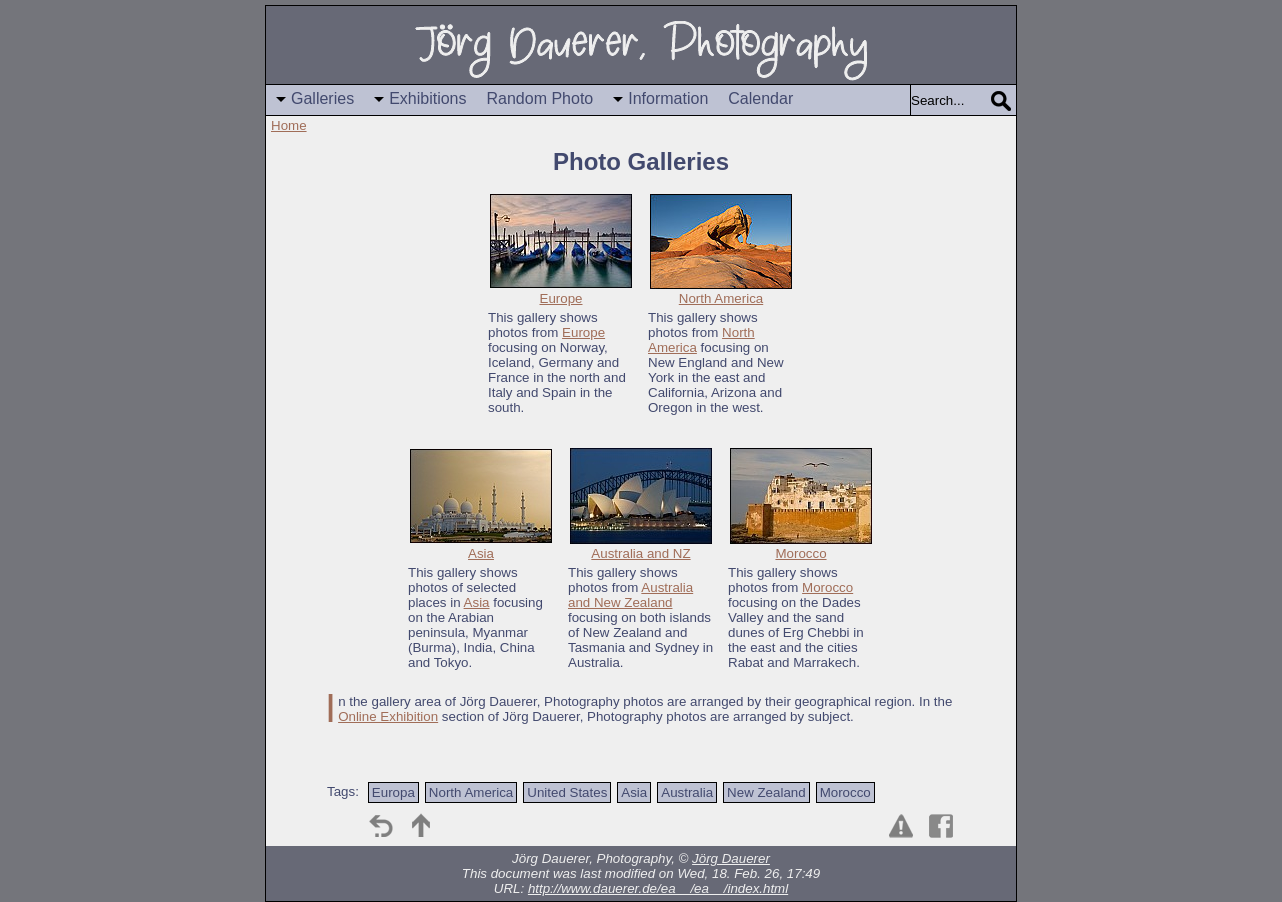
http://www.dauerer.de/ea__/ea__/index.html (658, 888)
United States (567, 792)
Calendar (760, 98)
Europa (393, 792)
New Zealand (766, 792)
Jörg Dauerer (731, 858)
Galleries (322, 98)
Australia (687, 792)
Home (289, 125)
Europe (561, 298)
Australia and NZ (640, 553)
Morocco (800, 553)
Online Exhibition (388, 716)
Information (668, 98)
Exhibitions (427, 98)
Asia (481, 553)
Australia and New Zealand (630, 595)
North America (721, 298)
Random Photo (540, 98)
